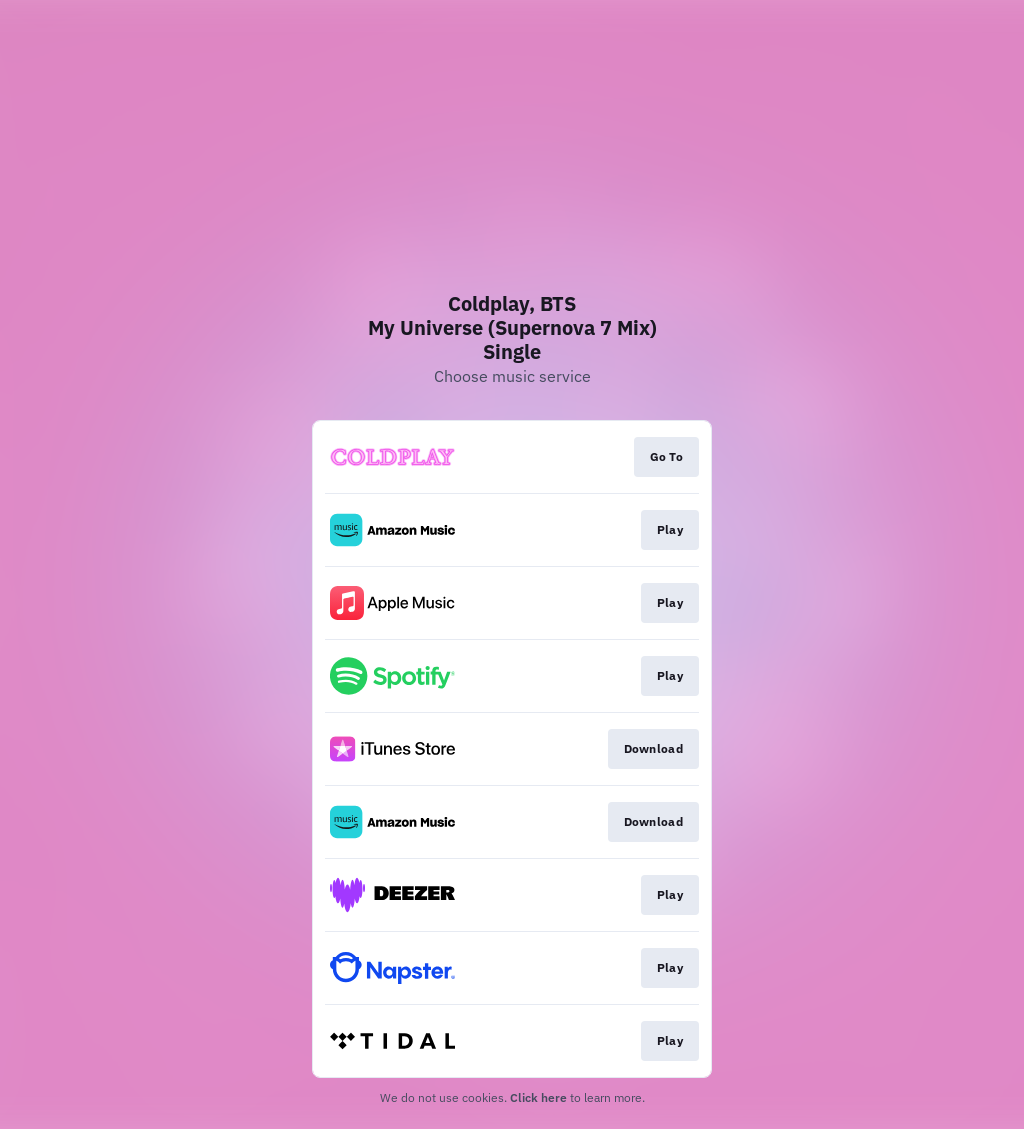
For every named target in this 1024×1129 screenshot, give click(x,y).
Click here (538, 1097)
